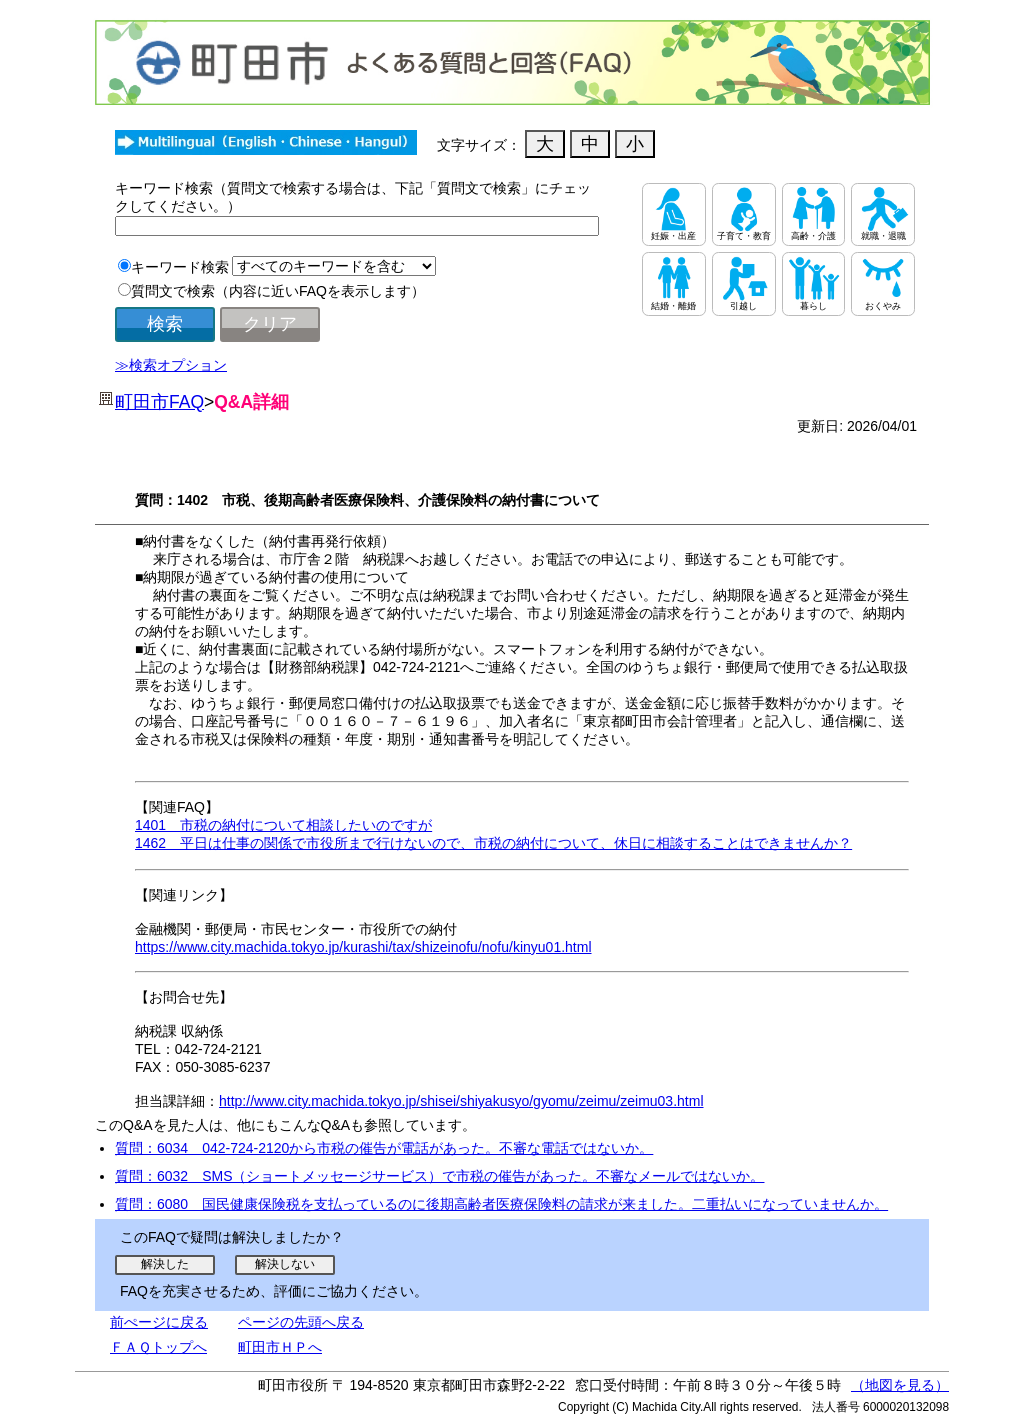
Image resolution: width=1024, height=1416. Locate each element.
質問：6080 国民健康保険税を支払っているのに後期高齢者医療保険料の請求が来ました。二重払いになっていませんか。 (501, 1204)
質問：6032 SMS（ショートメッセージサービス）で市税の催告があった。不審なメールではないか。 (439, 1176)
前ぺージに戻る (159, 1322)
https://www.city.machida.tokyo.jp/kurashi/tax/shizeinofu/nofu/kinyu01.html (363, 947)
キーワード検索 (180, 267)
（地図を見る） (900, 1385)
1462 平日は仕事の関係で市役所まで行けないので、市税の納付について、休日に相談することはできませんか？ (493, 843)
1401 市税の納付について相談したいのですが (283, 825)
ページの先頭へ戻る (301, 1322)
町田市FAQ (159, 402)
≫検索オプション (171, 365)
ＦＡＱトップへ (158, 1347)
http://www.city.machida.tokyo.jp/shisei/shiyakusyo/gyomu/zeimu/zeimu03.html (461, 1101)
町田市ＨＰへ (280, 1347)
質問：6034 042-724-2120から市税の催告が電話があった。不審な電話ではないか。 (384, 1148)
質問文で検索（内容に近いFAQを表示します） (278, 291)
